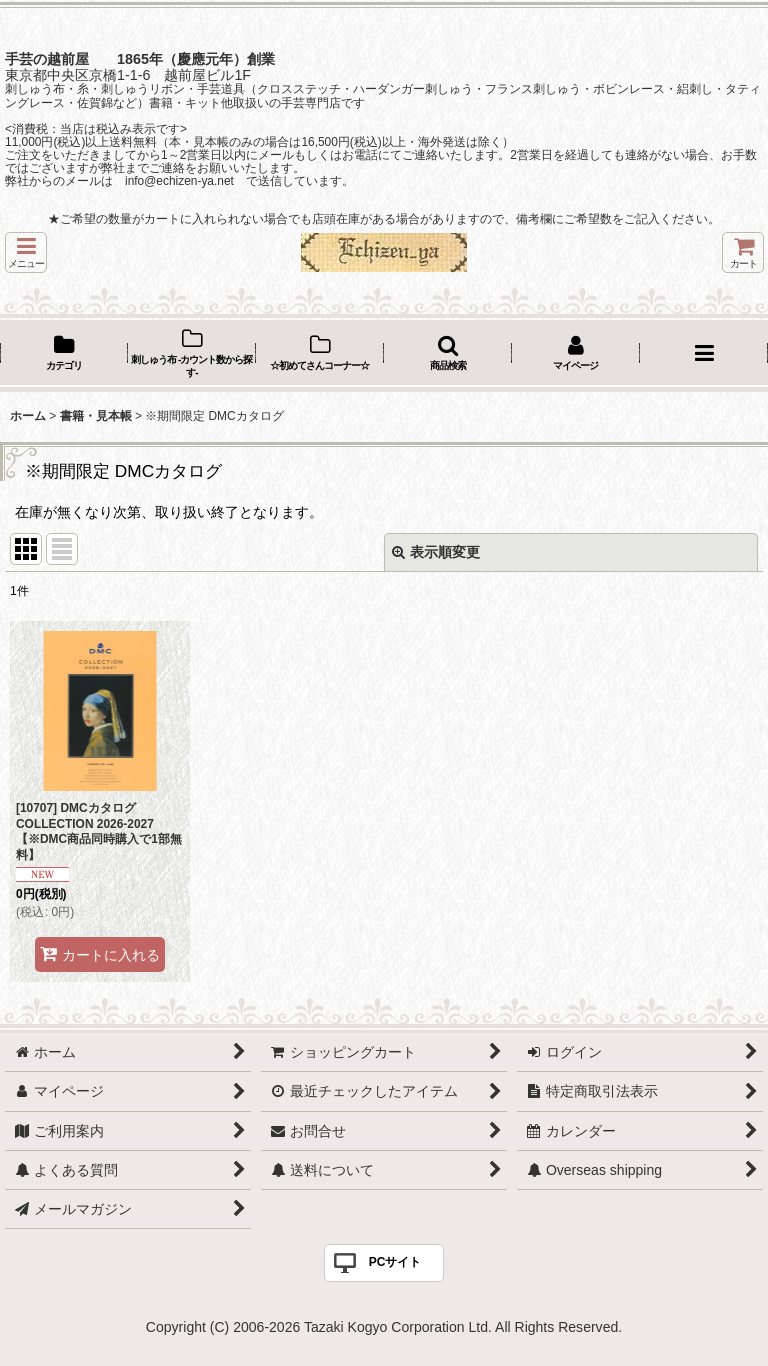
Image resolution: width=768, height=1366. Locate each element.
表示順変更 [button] (436, 552)
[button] (26, 252)
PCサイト (395, 1262)
